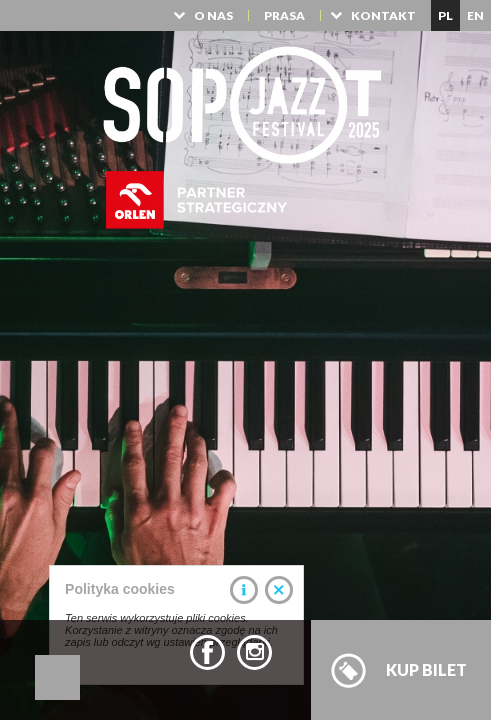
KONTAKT (383, 15)
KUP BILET (426, 669)
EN (475, 15)
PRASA (284, 15)
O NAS (213, 15)
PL (445, 15)
